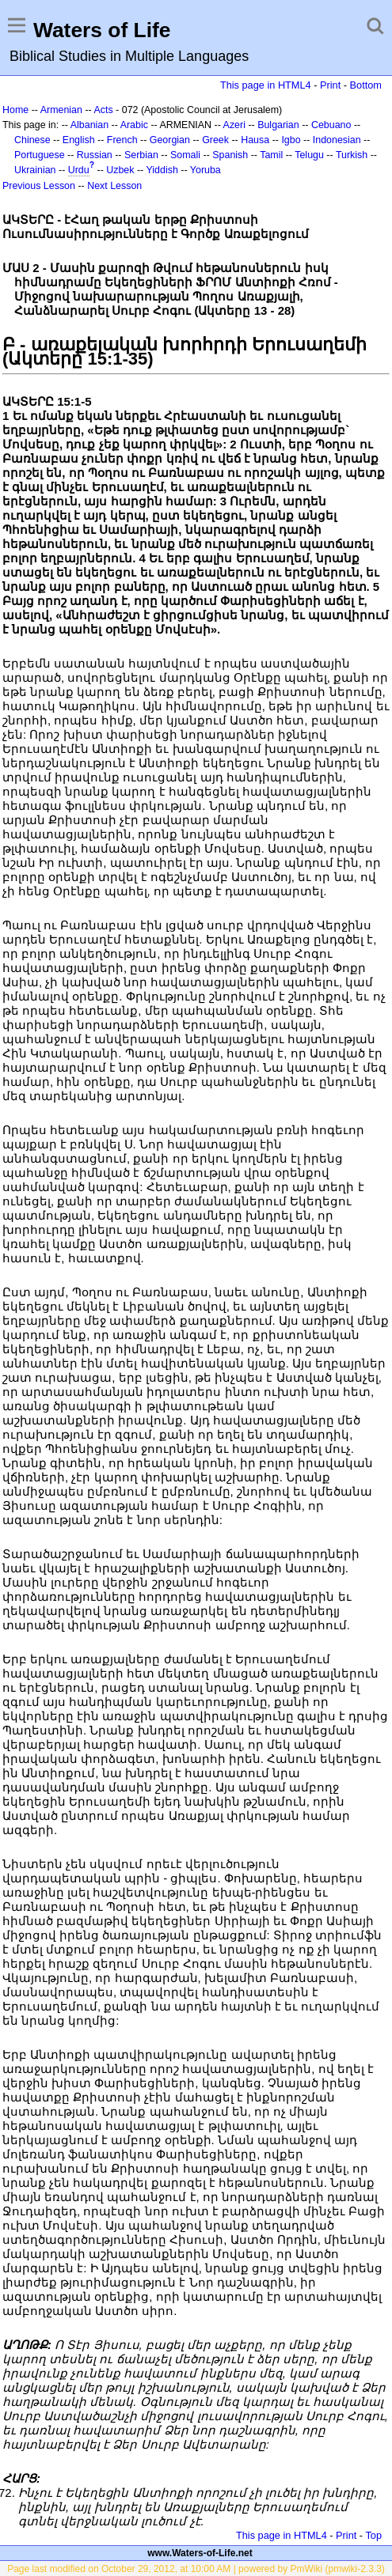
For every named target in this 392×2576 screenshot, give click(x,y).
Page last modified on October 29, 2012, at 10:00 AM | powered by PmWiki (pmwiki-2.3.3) (196, 2568)
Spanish (230, 155)
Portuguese (39, 155)
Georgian (170, 140)
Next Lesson (114, 185)
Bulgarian (278, 125)
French (122, 140)
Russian (94, 155)
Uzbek (120, 170)
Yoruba (205, 170)
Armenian (61, 109)
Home (15, 109)
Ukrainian (35, 170)
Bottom (366, 85)
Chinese (32, 140)
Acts (102, 109)
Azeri (234, 125)
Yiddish (162, 170)
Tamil (271, 155)
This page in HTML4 (265, 85)
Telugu (309, 155)
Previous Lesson (38, 185)
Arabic (134, 125)
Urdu (78, 170)
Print (330, 85)
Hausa (255, 140)
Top (373, 2535)
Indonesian (337, 140)
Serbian (141, 155)
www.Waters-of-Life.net (199, 2553)
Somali (185, 155)
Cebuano (331, 125)
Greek (215, 140)
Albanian (89, 125)
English (79, 140)
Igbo (290, 140)
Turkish (351, 155)
